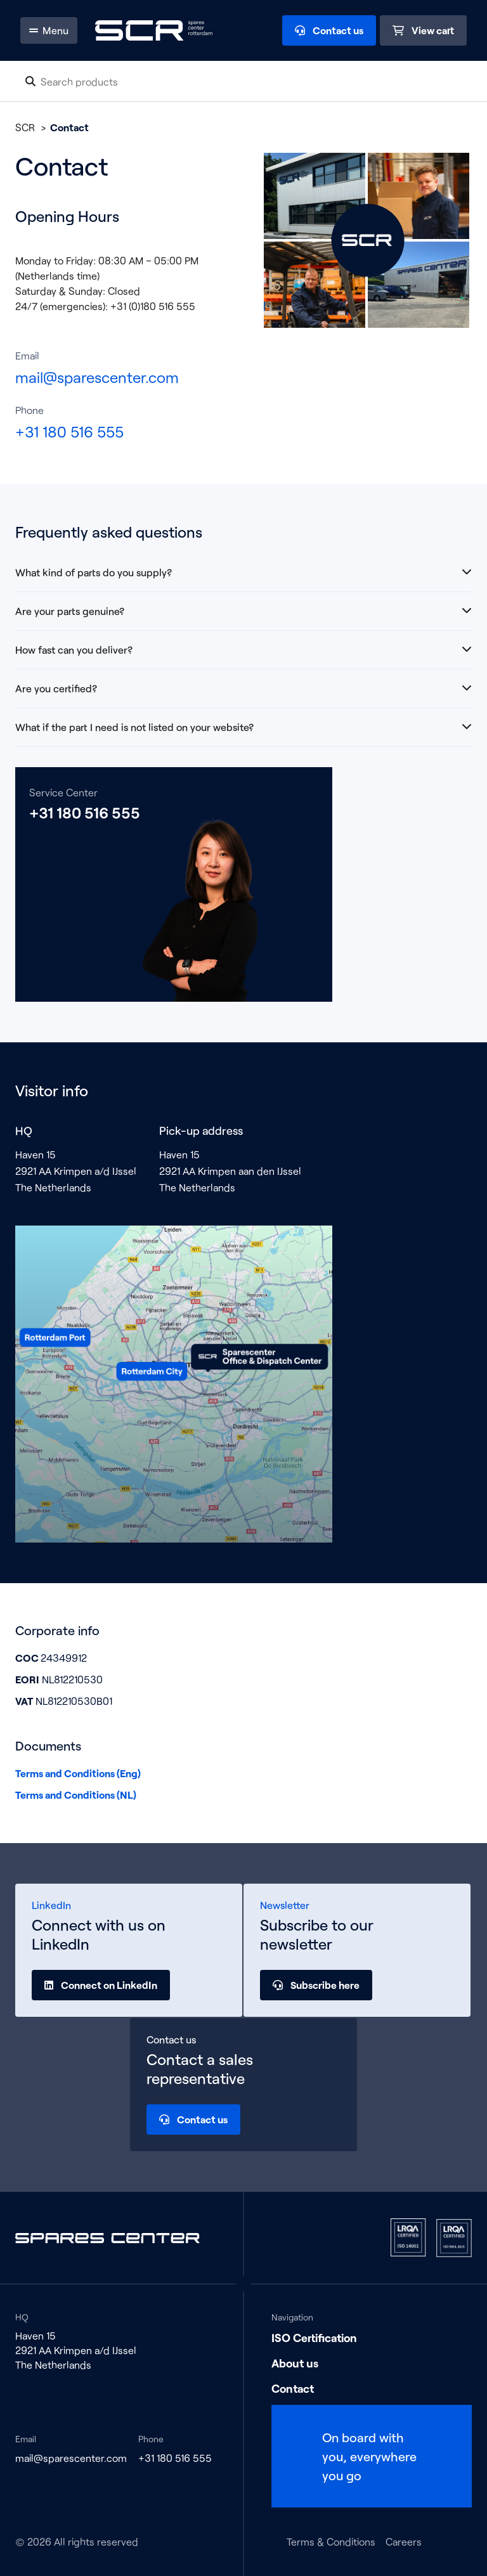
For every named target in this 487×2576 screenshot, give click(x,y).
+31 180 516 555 (69, 431)
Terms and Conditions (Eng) (78, 1773)
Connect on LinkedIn (100, 1985)
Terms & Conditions (331, 2541)
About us (294, 2363)
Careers (404, 2541)
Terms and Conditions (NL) (75, 1795)
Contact (292, 2388)
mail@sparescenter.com (97, 377)
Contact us (193, 2119)
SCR (25, 127)
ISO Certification (314, 2338)
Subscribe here (316, 1985)
